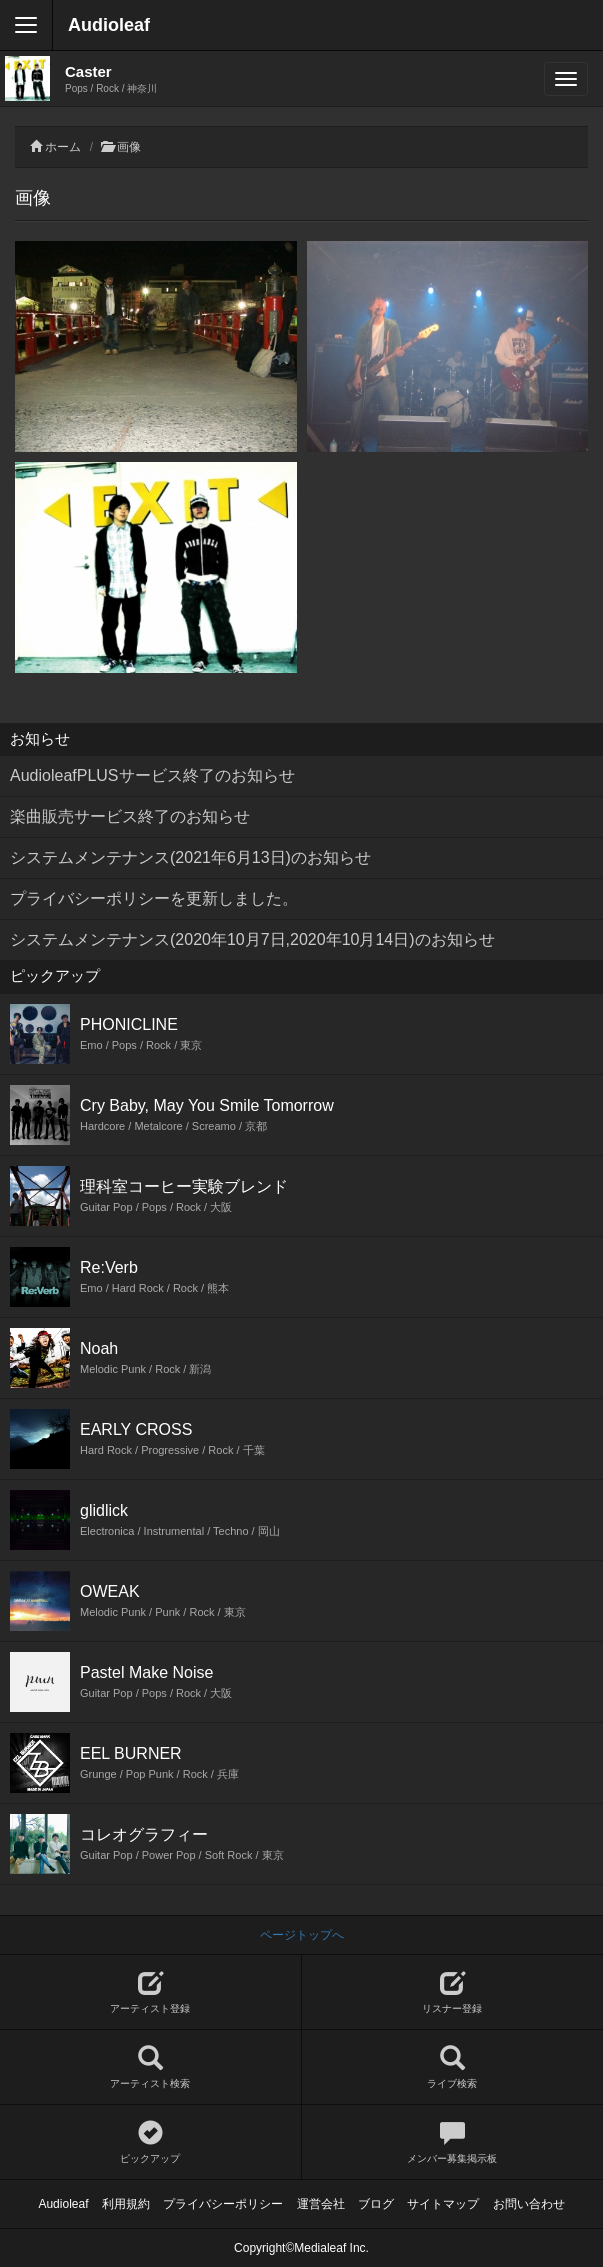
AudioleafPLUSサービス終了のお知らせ (152, 775)
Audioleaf (109, 25)
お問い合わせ (529, 2204)
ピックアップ (150, 2142)
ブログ (376, 2204)
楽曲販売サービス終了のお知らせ (130, 816)
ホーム (63, 147)
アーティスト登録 (150, 1992)
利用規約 (126, 2204)
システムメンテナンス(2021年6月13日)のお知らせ (190, 857)
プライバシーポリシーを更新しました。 (154, 898)
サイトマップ (443, 2204)
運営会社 (321, 2204)
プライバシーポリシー (223, 2204)
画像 (129, 147)
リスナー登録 (453, 1992)
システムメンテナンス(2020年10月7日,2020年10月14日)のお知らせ (252, 939)
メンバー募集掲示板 (453, 2142)
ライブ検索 (453, 2067)
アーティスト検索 (150, 2067)
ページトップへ (302, 1935)
